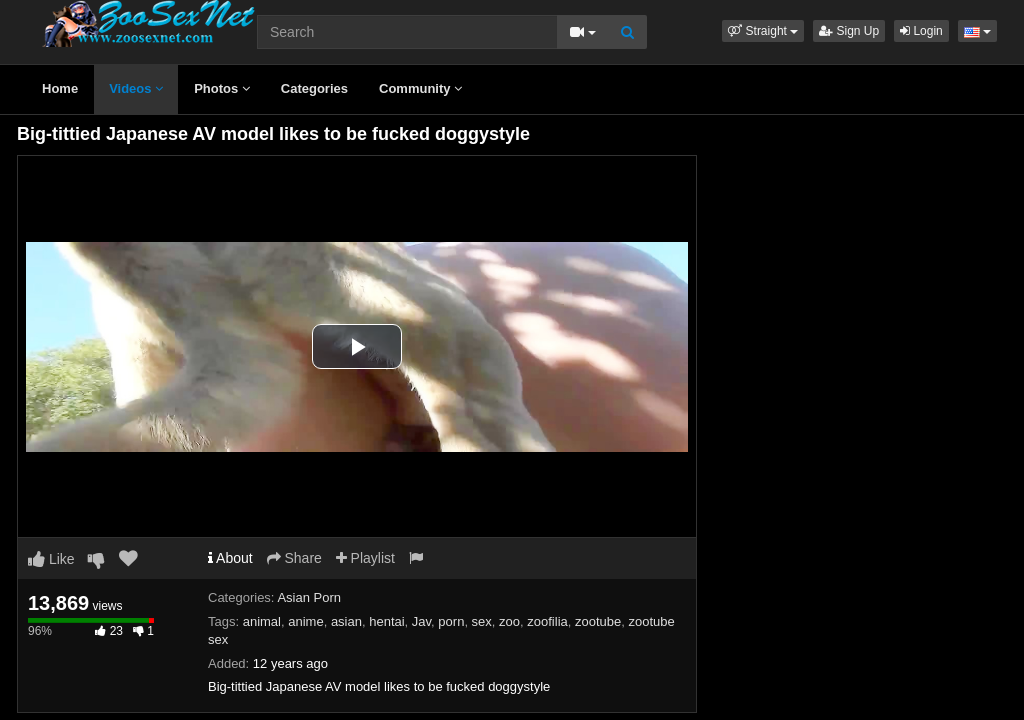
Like (51, 559)
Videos (136, 88)
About (230, 558)
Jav (421, 621)
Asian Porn (309, 597)
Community (420, 88)
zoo (509, 621)
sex (482, 621)
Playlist (365, 558)
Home (60, 88)
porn (451, 621)
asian (346, 621)
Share (294, 558)
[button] (763, 31)
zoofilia (547, 621)
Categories (314, 88)
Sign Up (849, 31)
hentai (386, 621)
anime (305, 621)
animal (262, 621)
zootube (598, 621)
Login (921, 31)
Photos (222, 88)
